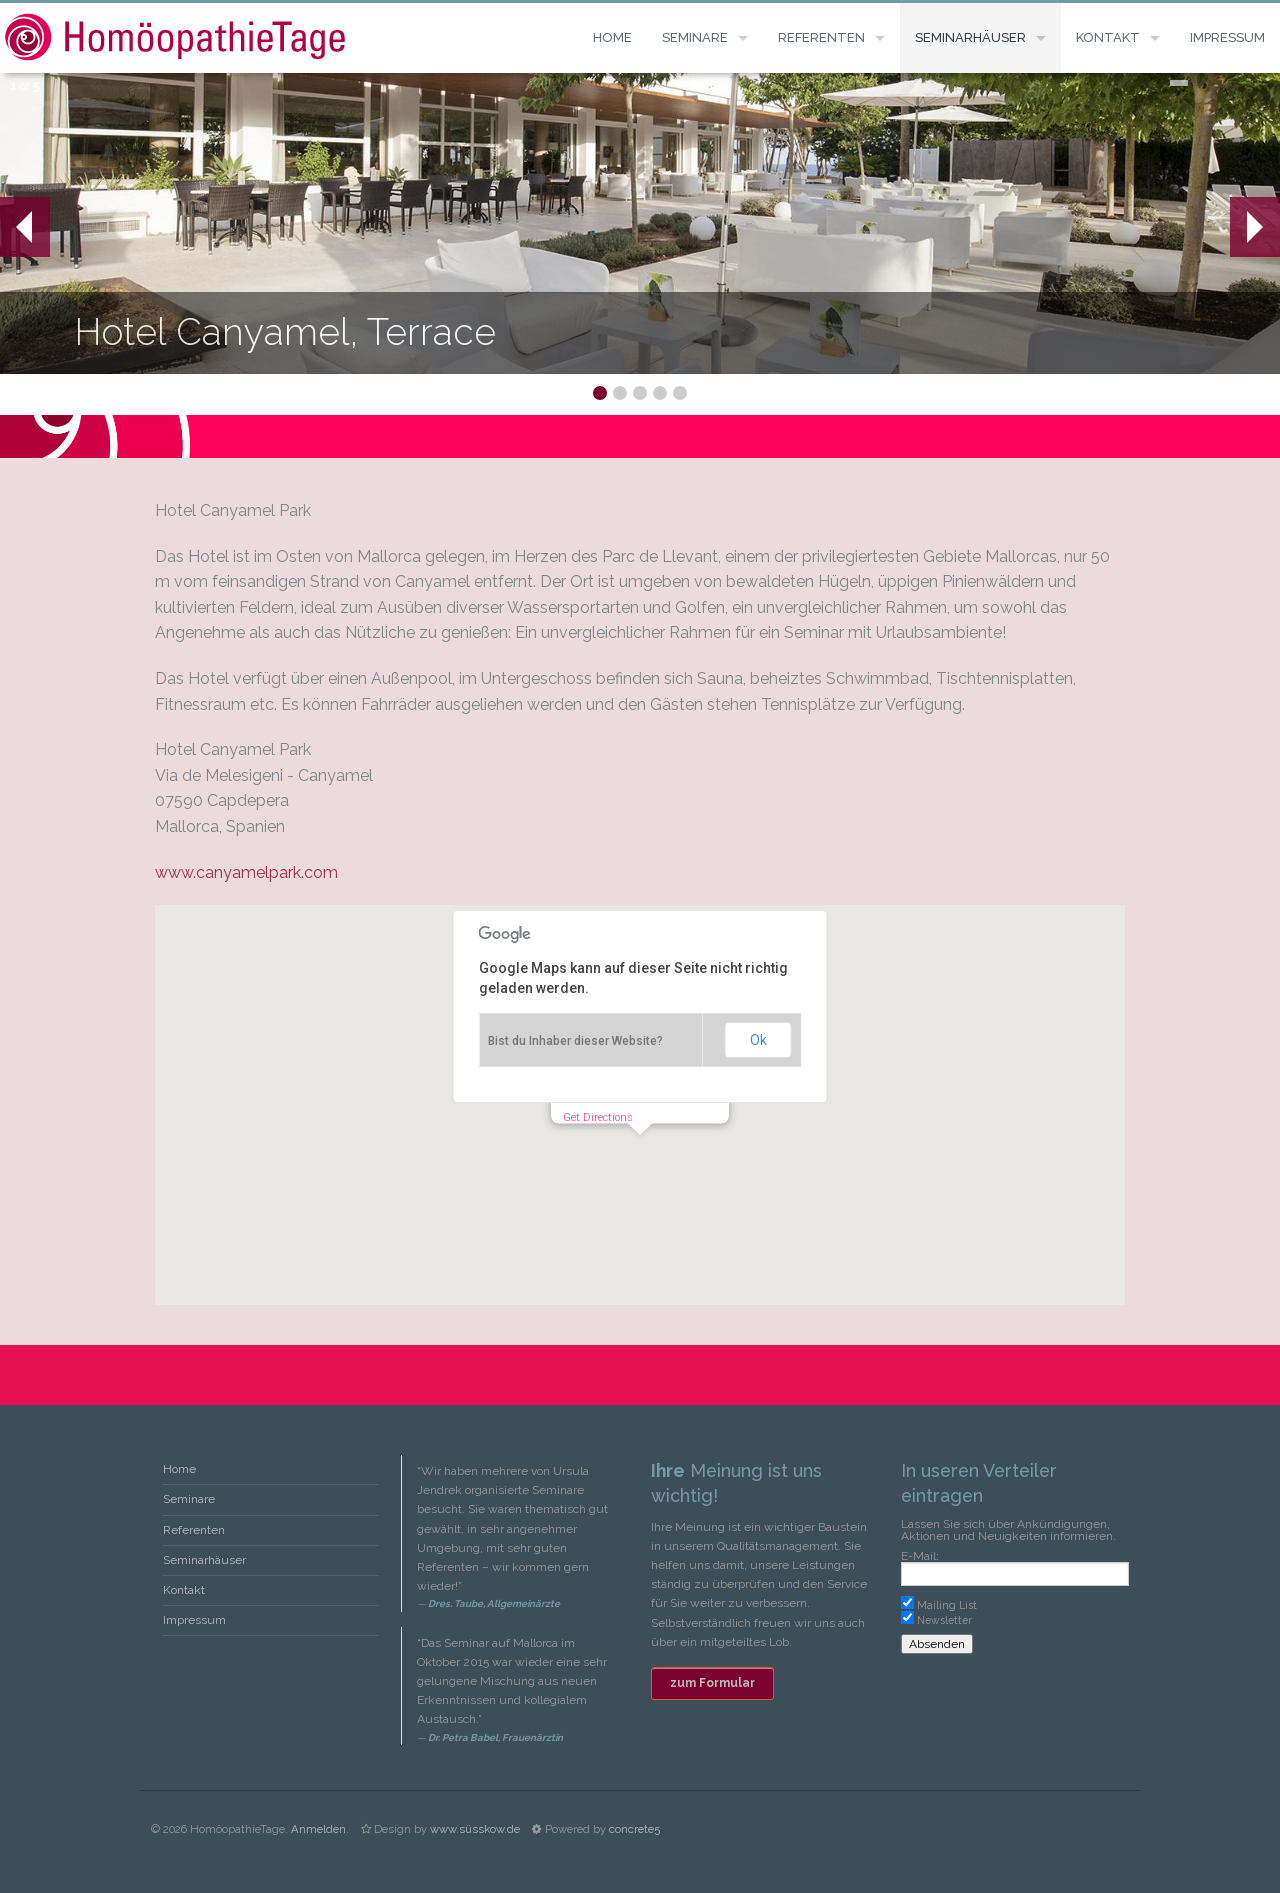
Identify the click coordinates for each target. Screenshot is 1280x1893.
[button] (640, 1153)
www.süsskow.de (475, 1829)
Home (612, 37)
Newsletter (944, 1620)
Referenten (821, 37)
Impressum (1227, 37)
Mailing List (947, 1605)
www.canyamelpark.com (246, 872)
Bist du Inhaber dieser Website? (575, 1041)
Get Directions (598, 1117)
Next (1254, 227)
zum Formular (712, 1683)
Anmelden (318, 1829)
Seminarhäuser (970, 37)
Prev (16, 227)
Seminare (695, 37)
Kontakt (1108, 37)
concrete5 (634, 1829)
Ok (758, 1040)
